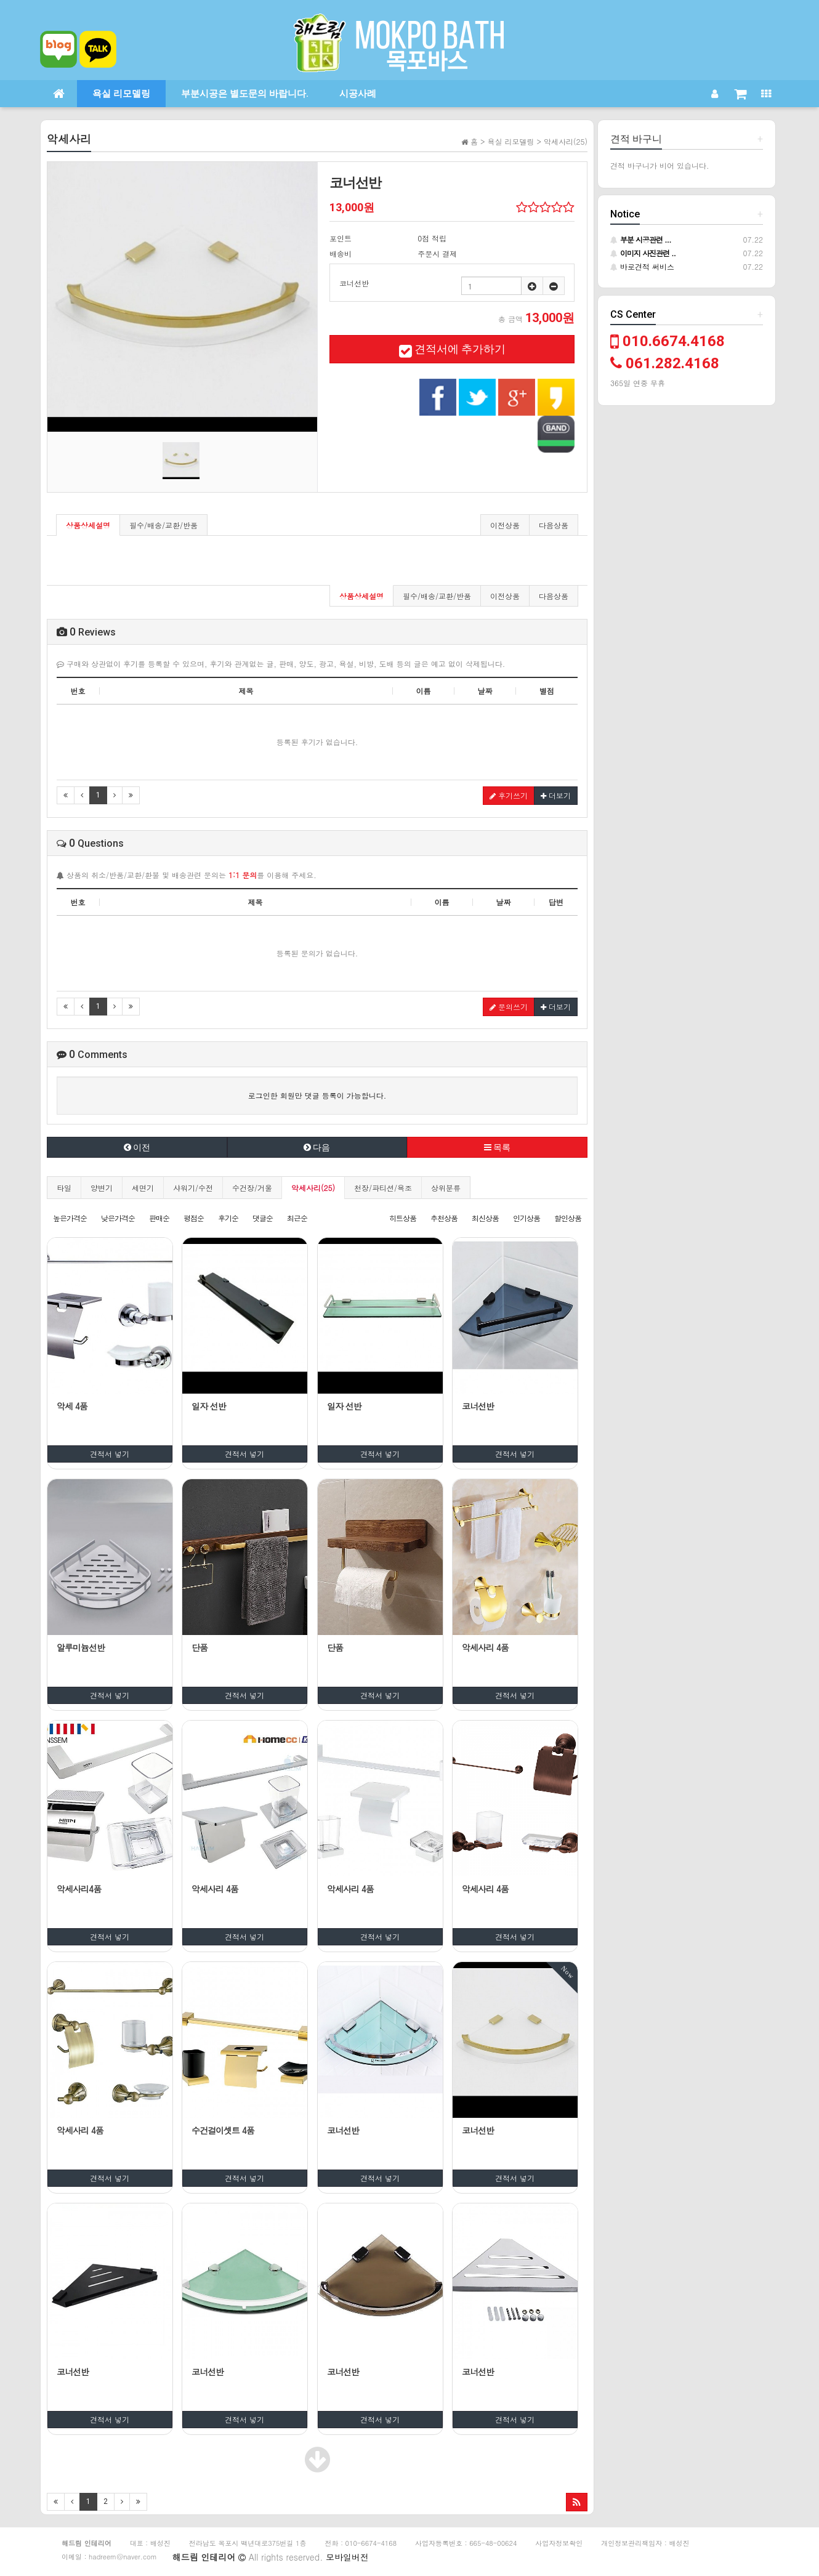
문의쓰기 (509, 1006)
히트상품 (402, 1218)
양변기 (102, 1187)
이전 (137, 1147)
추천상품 (444, 1218)
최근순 (297, 1218)
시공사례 (357, 93)
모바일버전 (347, 2557)
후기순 (228, 1218)
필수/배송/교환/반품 (163, 525)
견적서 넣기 (109, 1453)
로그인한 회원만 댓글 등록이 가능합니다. (317, 1095)
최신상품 (485, 1218)
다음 (317, 1147)
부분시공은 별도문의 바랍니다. (245, 93)
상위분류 (446, 1187)
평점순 (194, 1218)
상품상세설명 (88, 525)
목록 (497, 1147)
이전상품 (505, 525)
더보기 (556, 795)
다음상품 (553, 525)
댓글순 (262, 1218)
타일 (64, 1187)
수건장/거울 (252, 1187)
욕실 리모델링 (121, 93)
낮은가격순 (118, 1218)
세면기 (143, 1187)
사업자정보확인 (559, 2543)
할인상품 (567, 1218)
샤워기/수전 (193, 1187)
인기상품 (526, 1218)
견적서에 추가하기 (452, 349)
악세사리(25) (313, 1187)
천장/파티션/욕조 (383, 1187)
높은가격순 (70, 1218)
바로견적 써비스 (642, 266)
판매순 (159, 1218)
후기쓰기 (509, 795)
